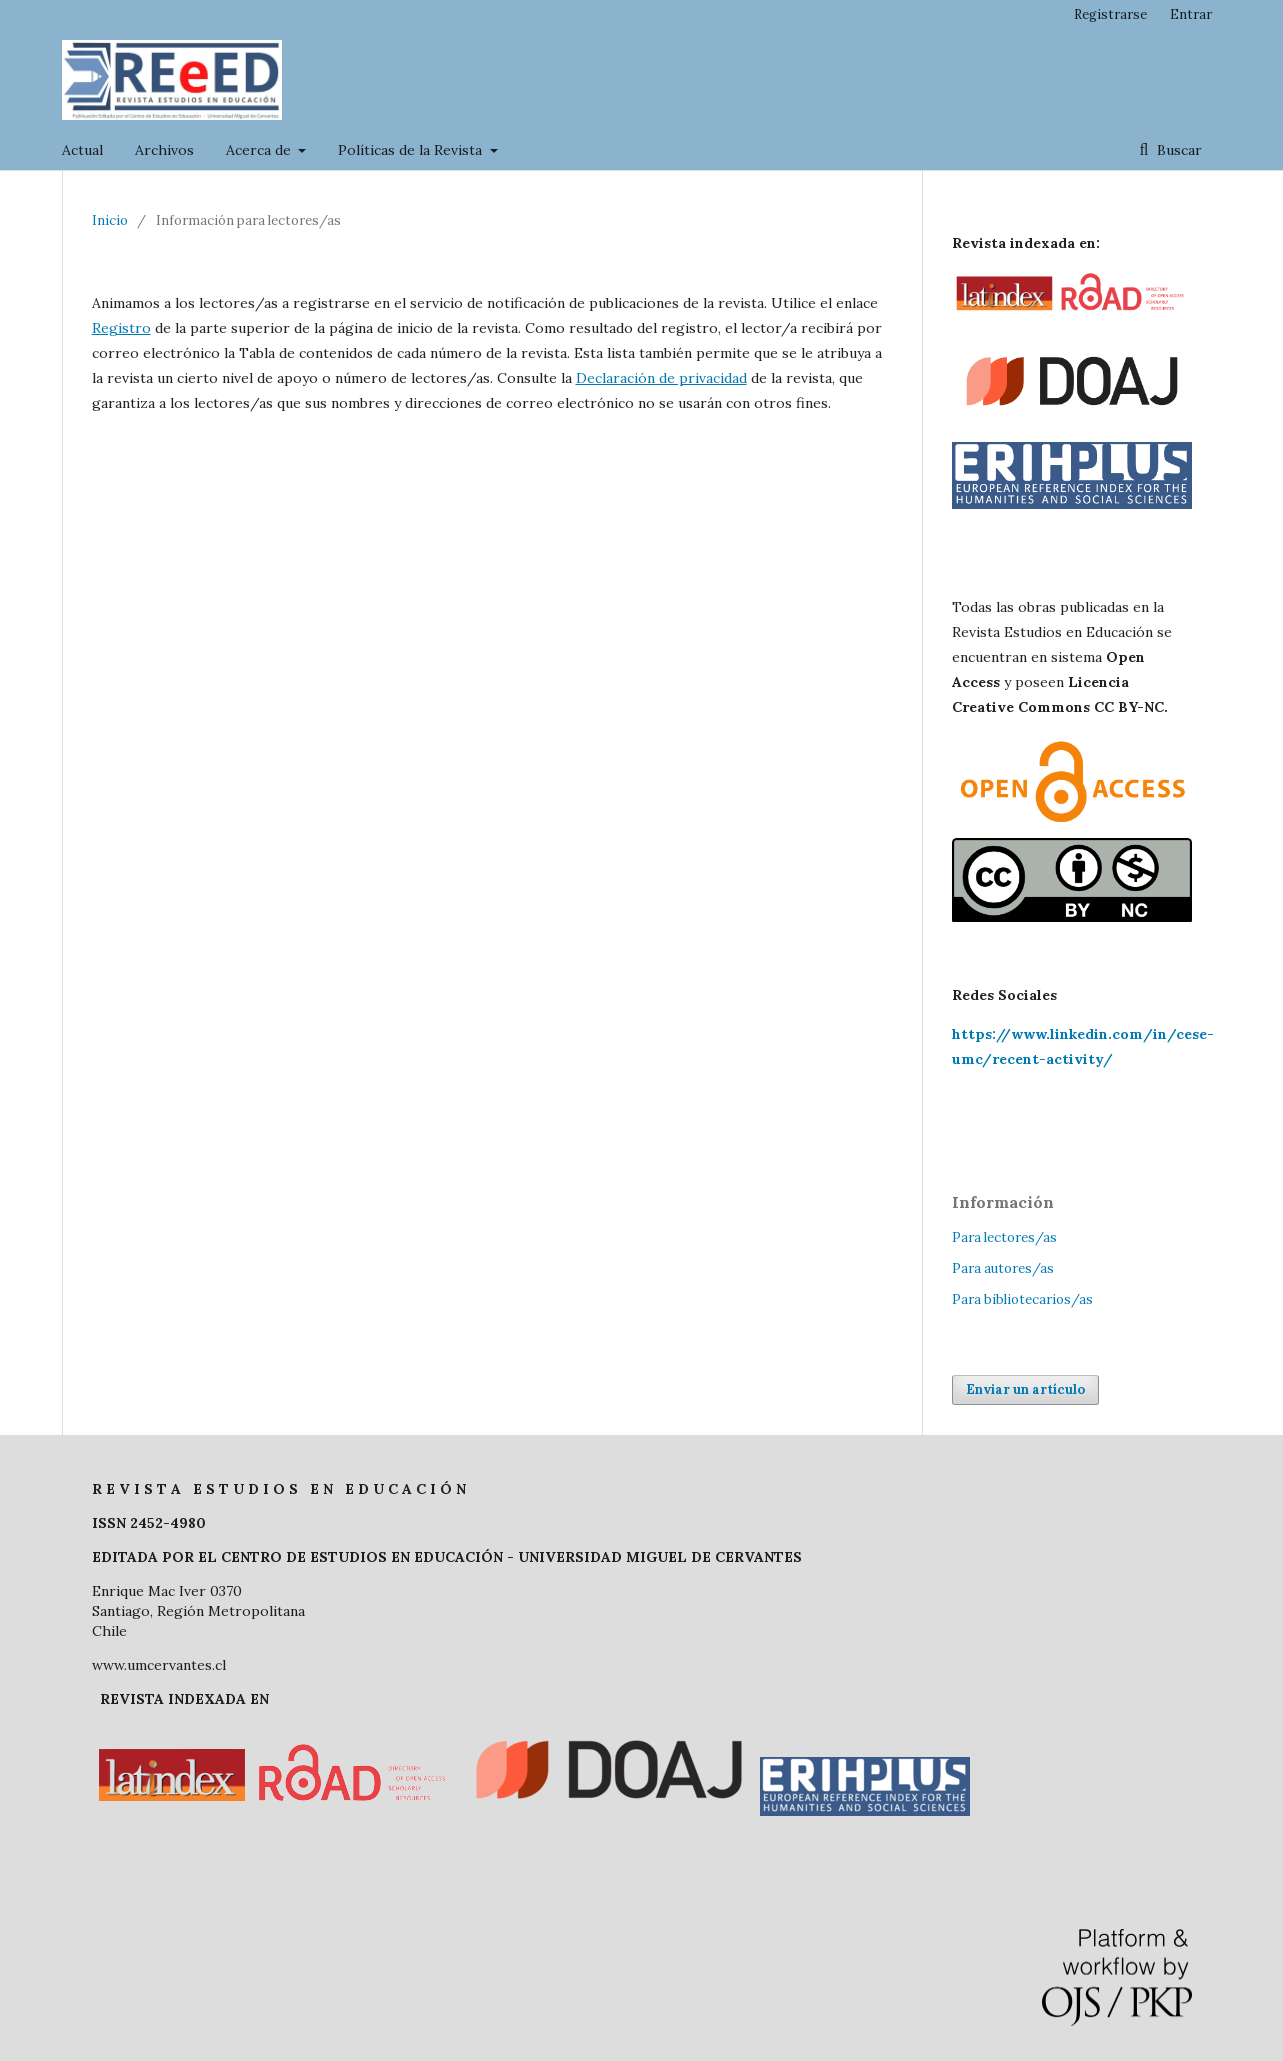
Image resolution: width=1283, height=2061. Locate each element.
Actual (82, 150)
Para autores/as (1003, 1268)
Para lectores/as (1004, 1237)
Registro (121, 328)
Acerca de (260, 150)
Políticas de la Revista (412, 150)
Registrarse (1110, 14)
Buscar (1177, 150)
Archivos (164, 150)
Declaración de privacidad (661, 378)
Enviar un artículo (1025, 1389)
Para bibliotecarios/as (1022, 1299)
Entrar (1191, 14)
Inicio (110, 220)
